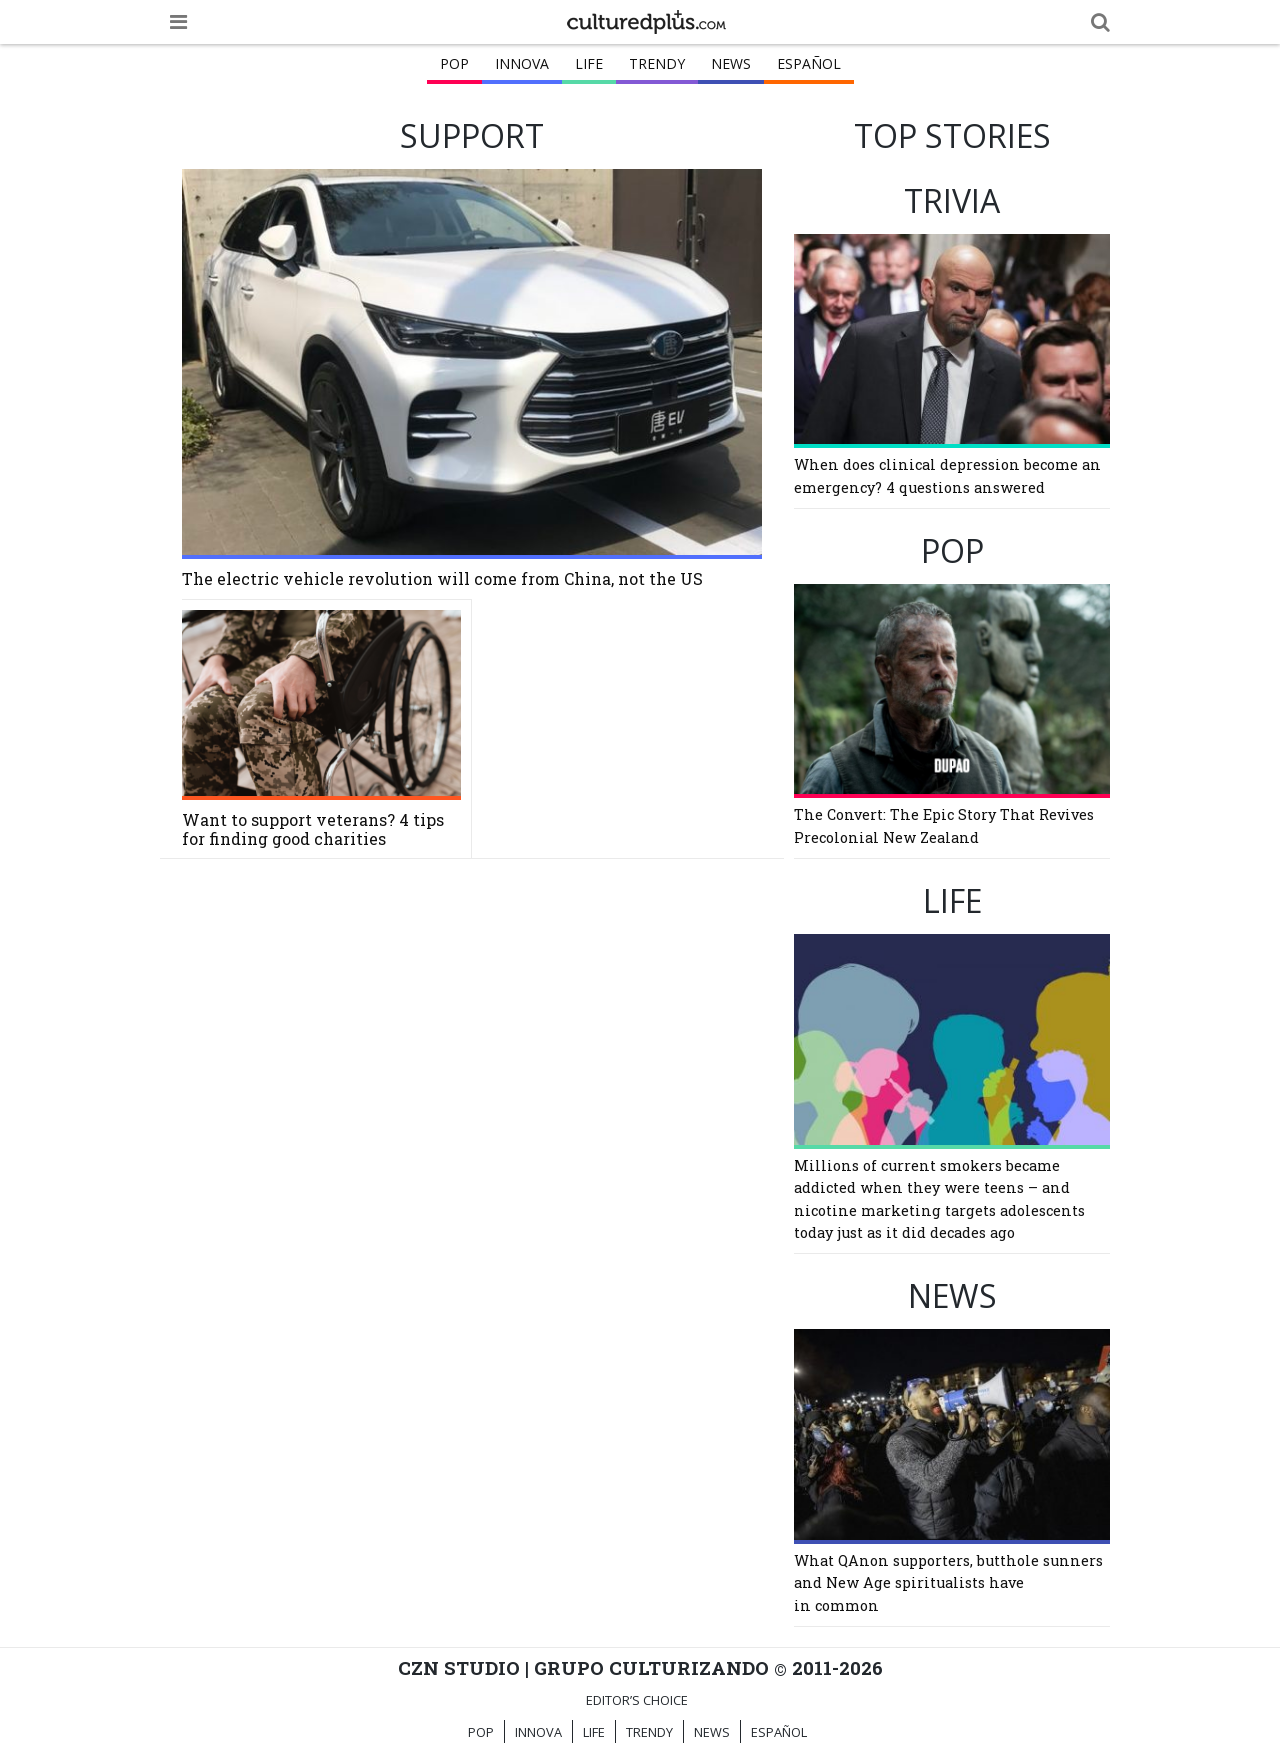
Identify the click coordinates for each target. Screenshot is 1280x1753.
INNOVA (522, 63)
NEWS (731, 63)
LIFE (589, 63)
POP (454, 63)
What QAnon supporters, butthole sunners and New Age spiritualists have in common (948, 1583)
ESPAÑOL (809, 63)
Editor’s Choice (637, 1700)
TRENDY (657, 63)
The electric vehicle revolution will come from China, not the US (442, 578)
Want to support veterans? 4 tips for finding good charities (313, 829)
